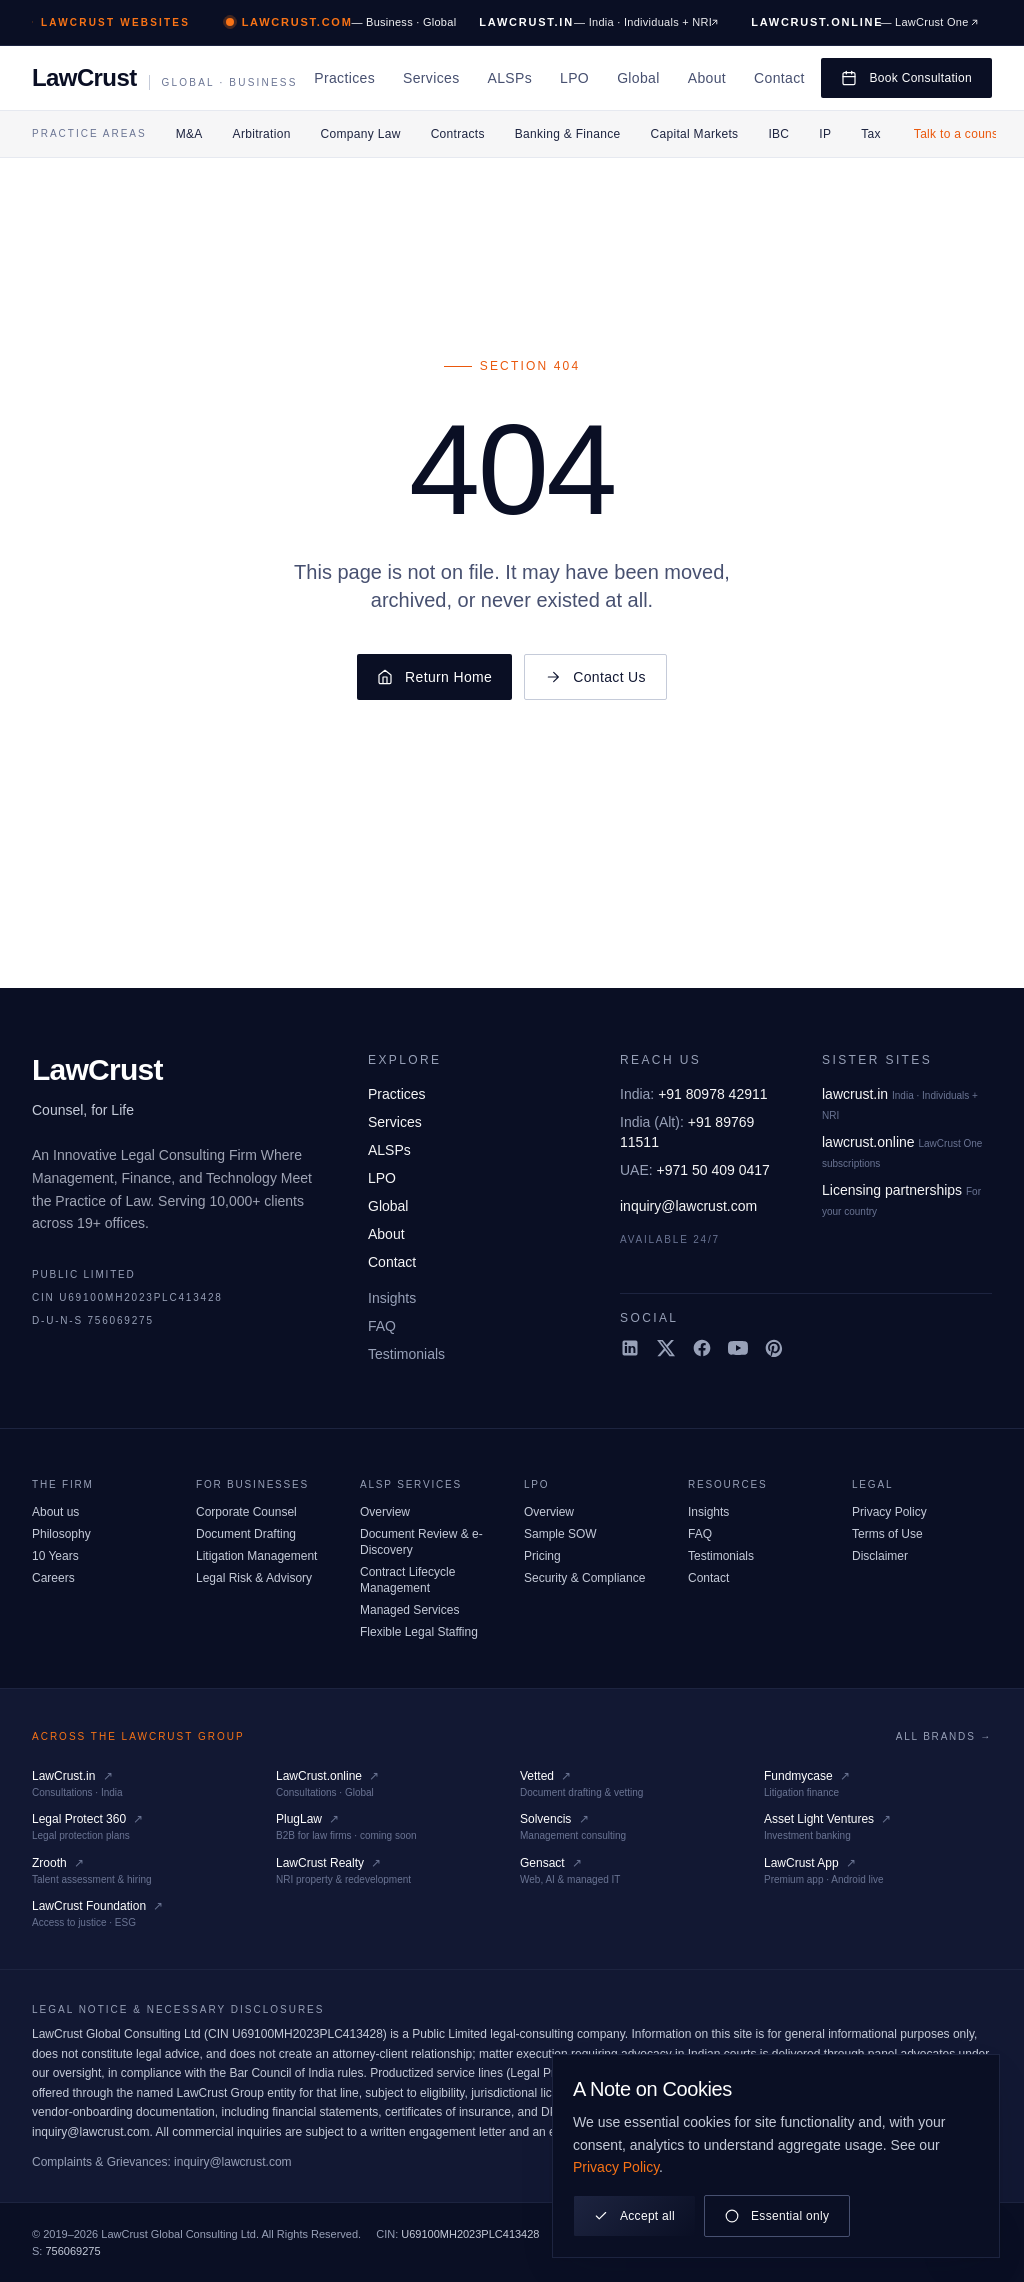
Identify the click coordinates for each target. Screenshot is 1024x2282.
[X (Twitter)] (666, 1348)
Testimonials (406, 1354)
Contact (779, 78)
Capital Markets (695, 134)
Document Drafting (246, 1534)
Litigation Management (256, 1556)
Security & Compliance (584, 1578)
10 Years (55, 1556)
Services (431, 78)
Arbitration (262, 134)
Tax (871, 134)
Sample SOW (560, 1534)
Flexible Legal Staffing (419, 1632)
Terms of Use (887, 1534)
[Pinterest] (774, 1348)
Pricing (542, 1556)
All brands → (944, 1736)
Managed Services (409, 1610)
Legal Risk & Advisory (254, 1578)
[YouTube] (738, 1348)
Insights (392, 1298)
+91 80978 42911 (694, 1094)
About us (55, 1512)
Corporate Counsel (246, 1512)
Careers (53, 1578)
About (707, 78)
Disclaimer (880, 1556)
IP (825, 134)
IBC (778, 134)
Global (638, 78)
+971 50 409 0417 (695, 1170)
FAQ (382, 1326)
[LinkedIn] (630, 1348)
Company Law (361, 134)
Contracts (458, 134)
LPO (574, 78)
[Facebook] (702, 1348)
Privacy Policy (889, 1512)
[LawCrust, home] (165, 78)
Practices (344, 78)
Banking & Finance (568, 134)
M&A (189, 134)
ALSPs (509, 78)
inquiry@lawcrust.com (688, 1206)
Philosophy (61, 1534)
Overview (385, 1512)
